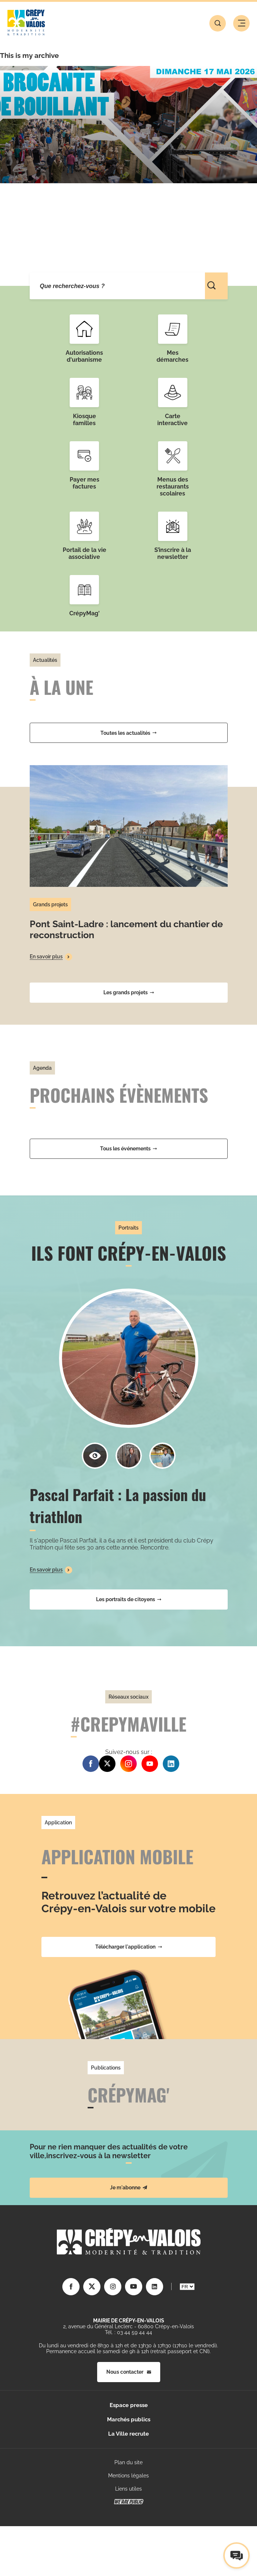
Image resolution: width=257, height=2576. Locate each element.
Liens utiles (128, 2489)
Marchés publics (128, 2419)
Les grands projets (128, 992)
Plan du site (128, 2462)
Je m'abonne (128, 2187)
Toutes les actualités (128, 733)
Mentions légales (128, 2476)
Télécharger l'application (128, 1947)
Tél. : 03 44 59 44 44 (128, 2332)
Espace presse (129, 2405)
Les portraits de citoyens (128, 1599)
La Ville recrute (128, 2434)
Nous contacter (128, 2372)
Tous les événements (128, 1148)
